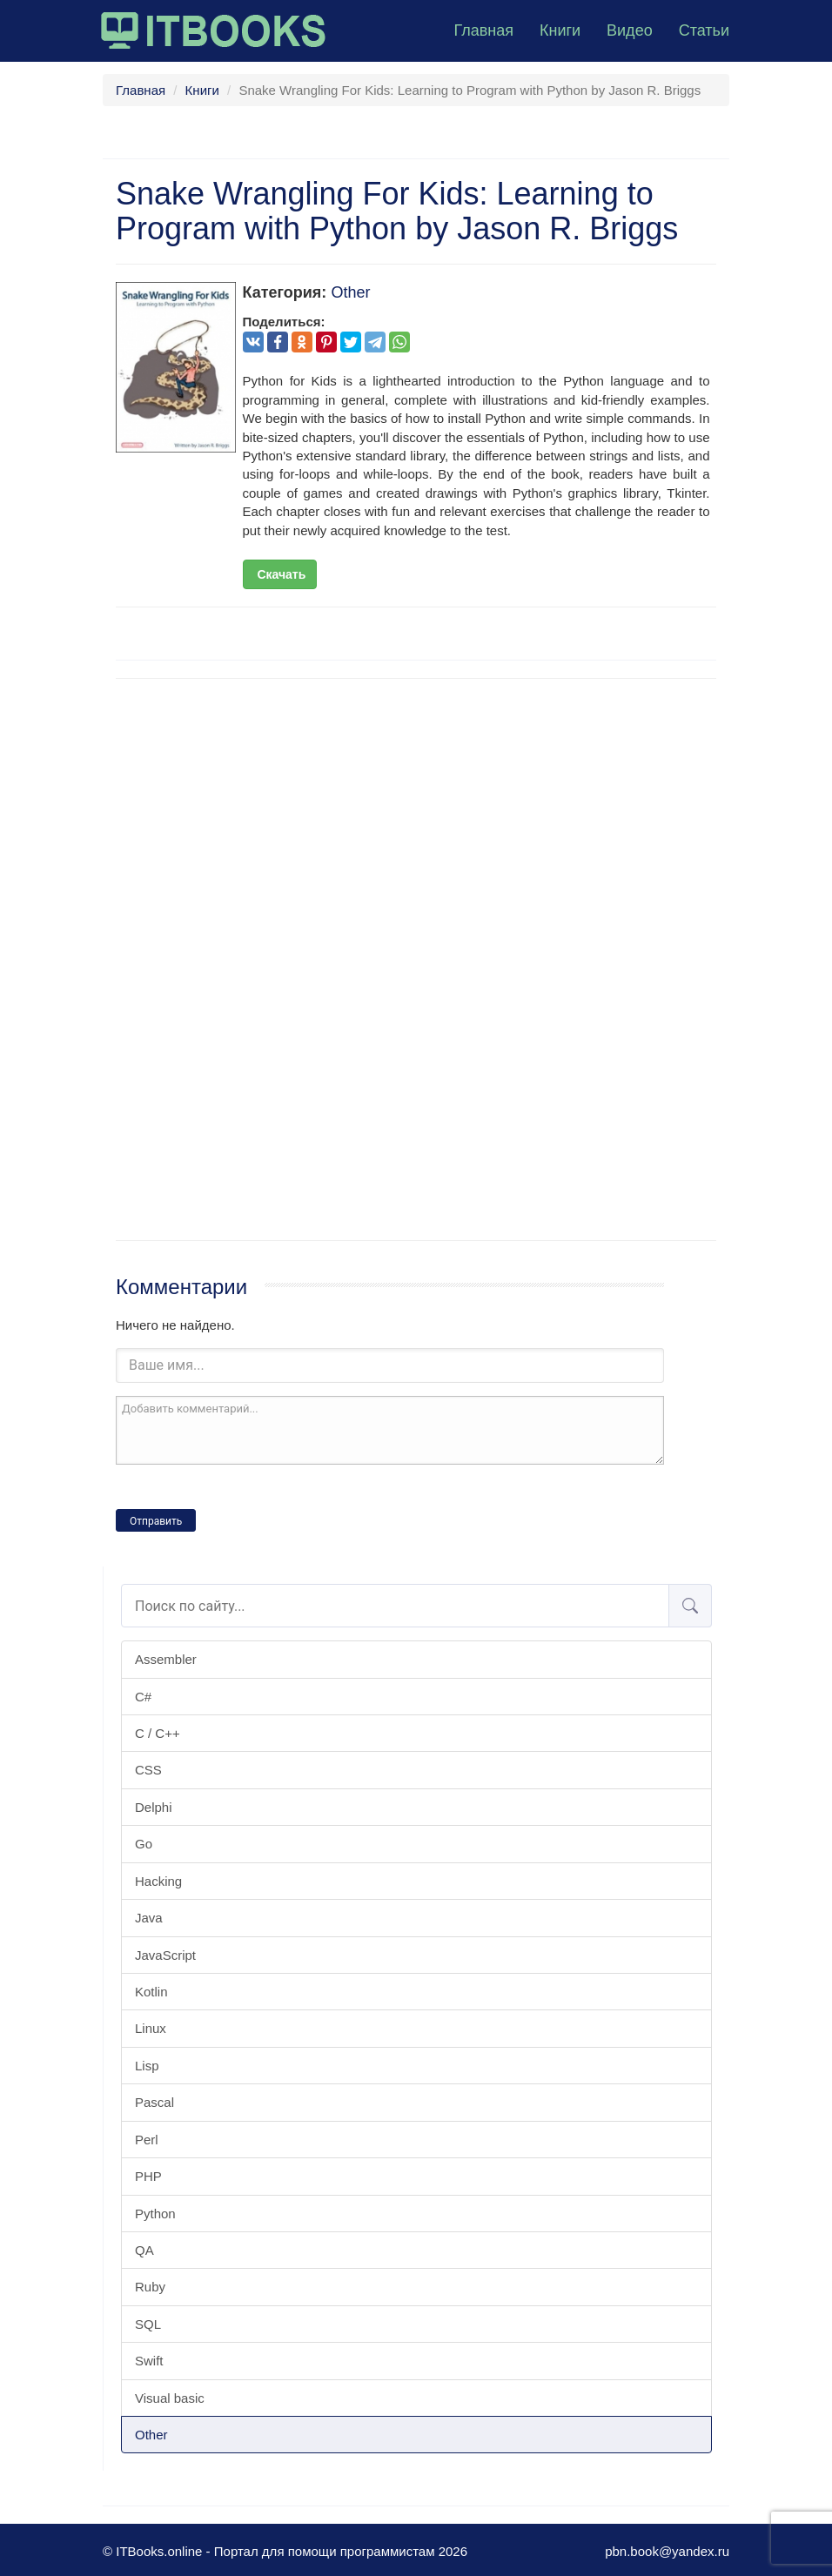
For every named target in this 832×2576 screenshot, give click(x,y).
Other (151, 2434)
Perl (146, 2139)
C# (143, 1696)
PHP (148, 2176)
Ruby (150, 2286)
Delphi (153, 1807)
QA (144, 2250)
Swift (149, 2360)
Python (155, 2213)
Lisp (147, 2065)
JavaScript (165, 1955)
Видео (630, 30)
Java (149, 1917)
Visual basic (170, 2398)
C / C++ (157, 1733)
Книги (560, 30)
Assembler (166, 1659)
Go (143, 1843)
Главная (483, 30)
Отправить (156, 1521)
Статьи (704, 30)
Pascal (154, 2102)
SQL (148, 2324)
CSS (148, 1769)
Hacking (158, 1881)
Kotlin (151, 1991)
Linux (150, 2028)
